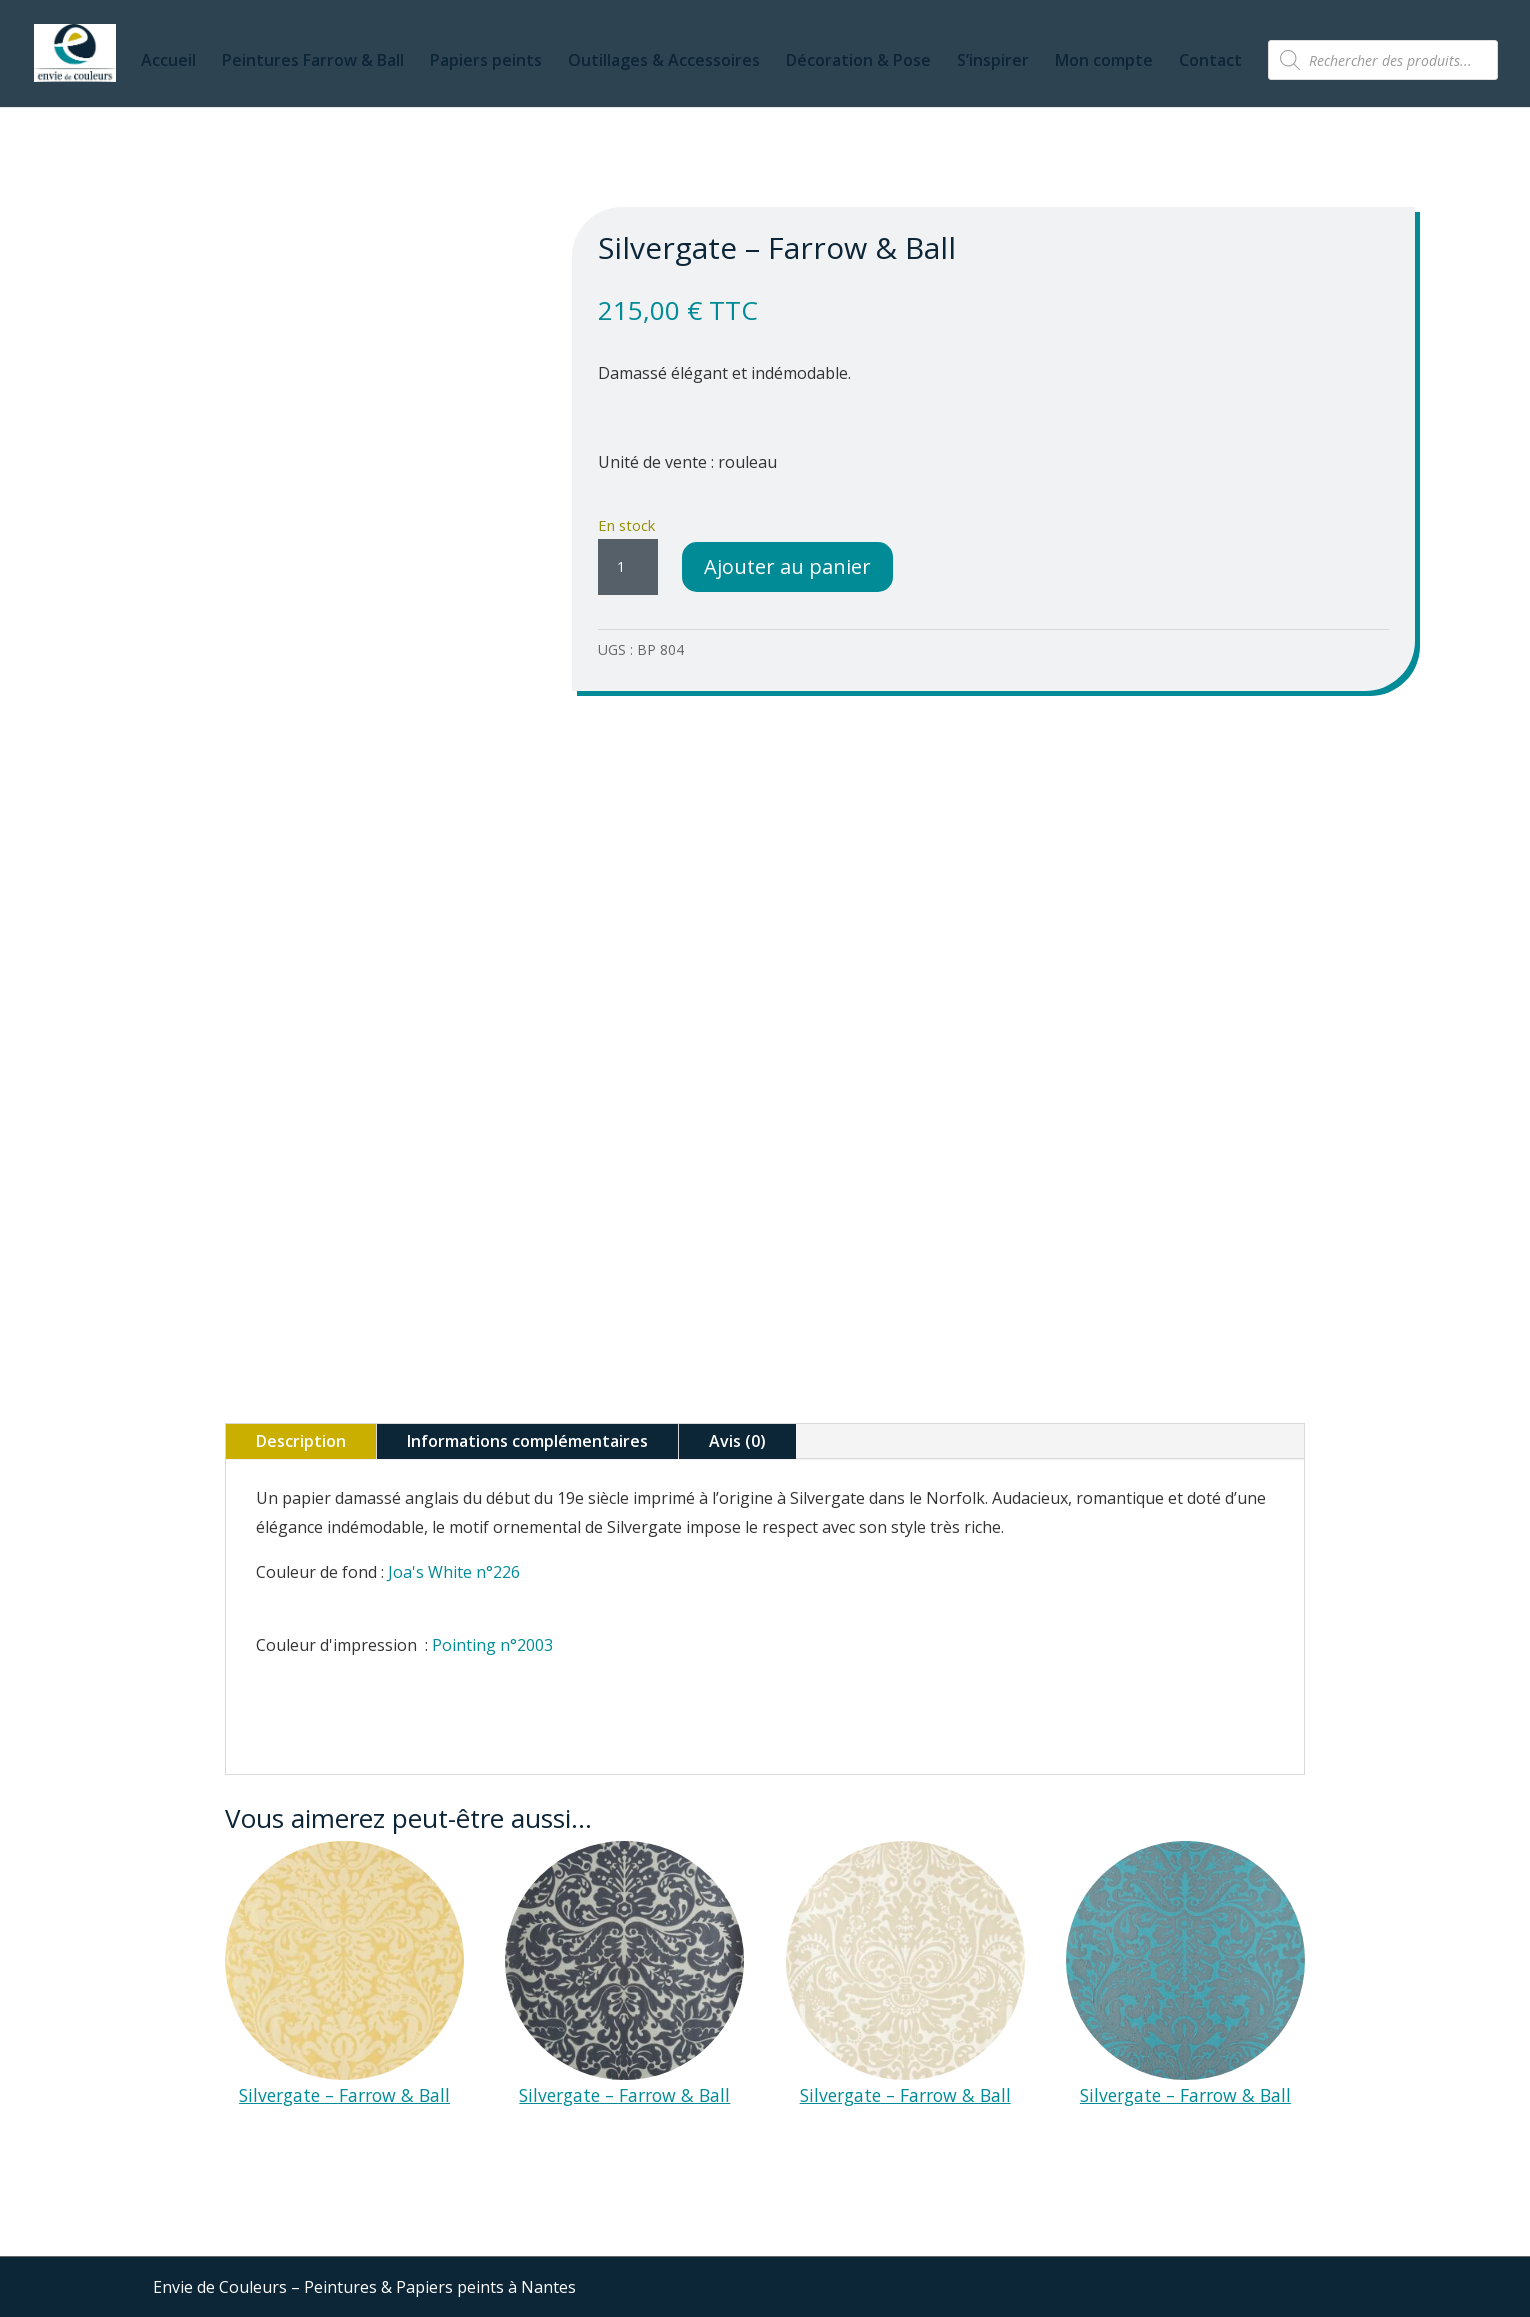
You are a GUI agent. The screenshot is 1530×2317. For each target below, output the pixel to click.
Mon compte (1104, 62)
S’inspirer (993, 62)
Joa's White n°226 (454, 1572)
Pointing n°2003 (492, 1645)
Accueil (168, 62)
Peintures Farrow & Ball (313, 62)
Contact (1210, 62)
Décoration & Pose (858, 62)
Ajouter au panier (787, 566)
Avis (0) (737, 1441)
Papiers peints (486, 62)
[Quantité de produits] (628, 567)
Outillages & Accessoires (664, 62)
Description (301, 1441)
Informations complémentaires (527, 1441)
